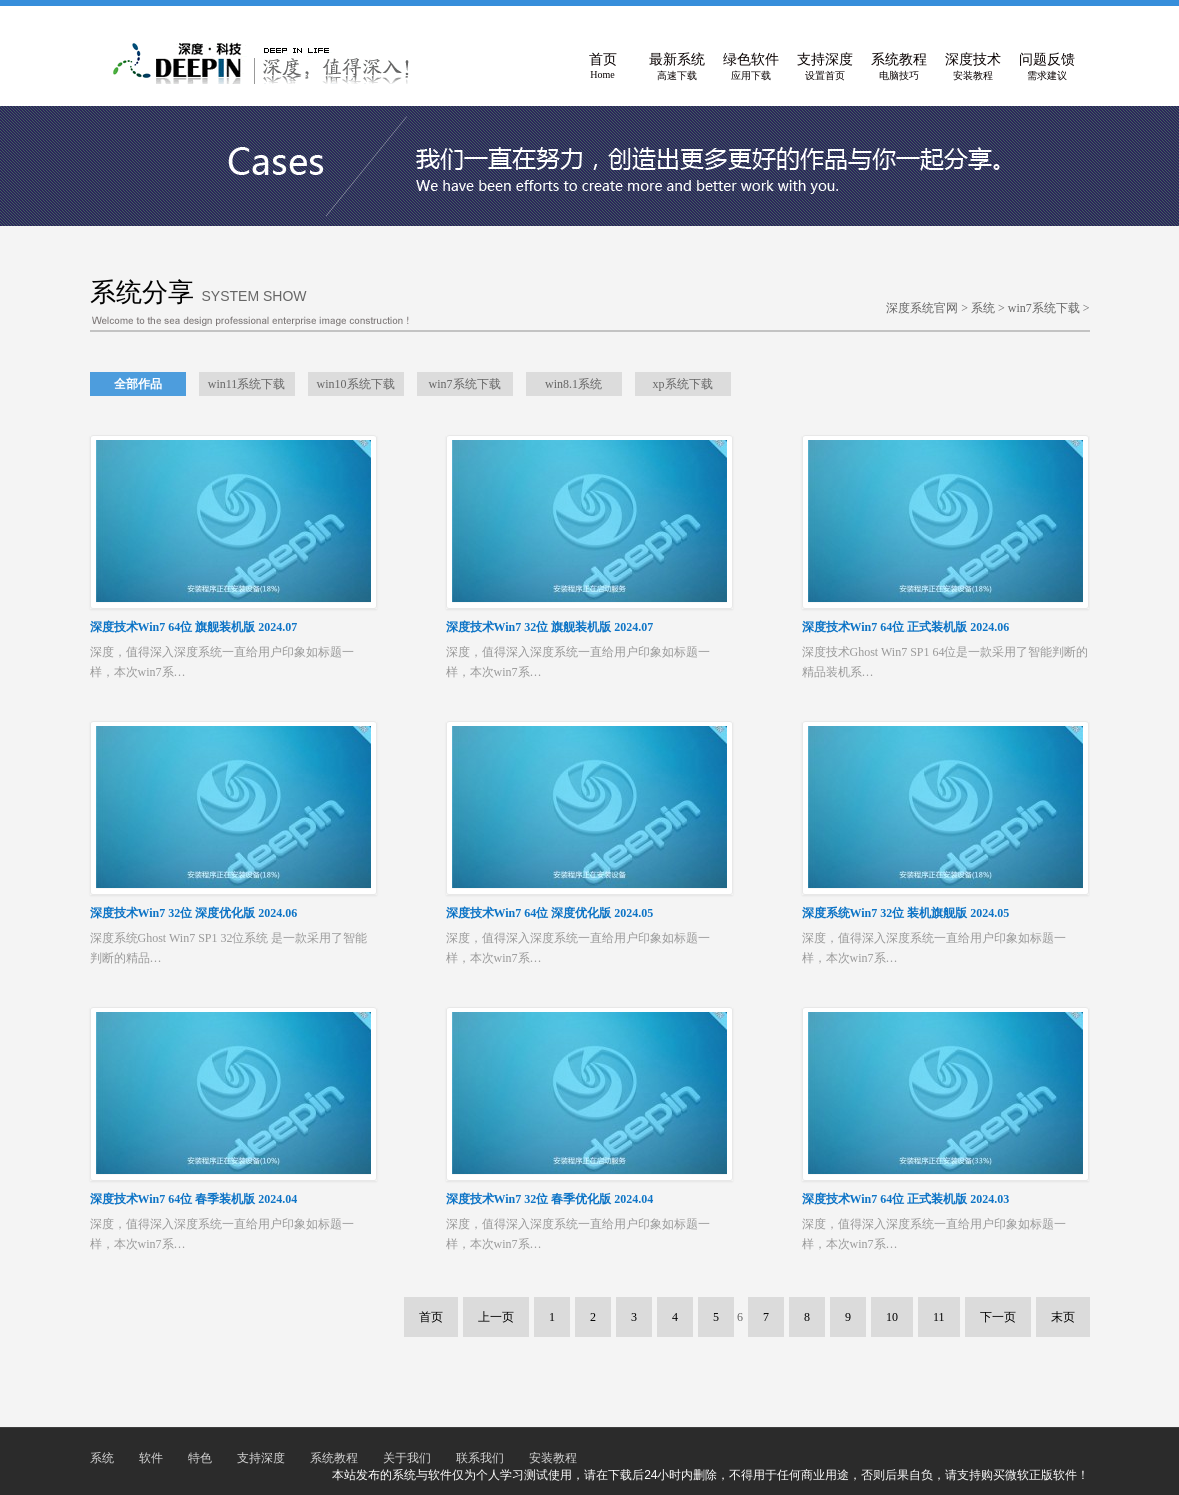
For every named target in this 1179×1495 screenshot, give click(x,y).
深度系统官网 (922, 308)
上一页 (496, 1317)
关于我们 (407, 1458)
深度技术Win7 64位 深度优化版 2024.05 (550, 913)
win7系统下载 (1044, 308)
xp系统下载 (683, 384)
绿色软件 (751, 67)
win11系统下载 (247, 384)
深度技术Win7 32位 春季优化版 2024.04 (550, 1199)
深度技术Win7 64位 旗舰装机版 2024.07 (194, 627)
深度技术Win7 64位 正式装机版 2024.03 (906, 1199)
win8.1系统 (573, 384)
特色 (200, 1458)
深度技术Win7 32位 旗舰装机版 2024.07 (550, 627)
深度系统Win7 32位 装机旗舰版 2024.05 (906, 913)
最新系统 (677, 67)
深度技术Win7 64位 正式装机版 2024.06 (906, 627)
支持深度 (825, 67)
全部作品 (138, 384)
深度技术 (973, 67)
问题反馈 (1047, 67)
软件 (151, 1458)
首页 (603, 67)
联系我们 (480, 1458)
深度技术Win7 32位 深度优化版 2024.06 (194, 913)
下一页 (998, 1317)
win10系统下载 (356, 384)
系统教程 (899, 67)
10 (892, 1317)
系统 (983, 308)
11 (939, 1317)
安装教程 (553, 1458)
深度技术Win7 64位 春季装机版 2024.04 (194, 1199)
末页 (1063, 1317)
